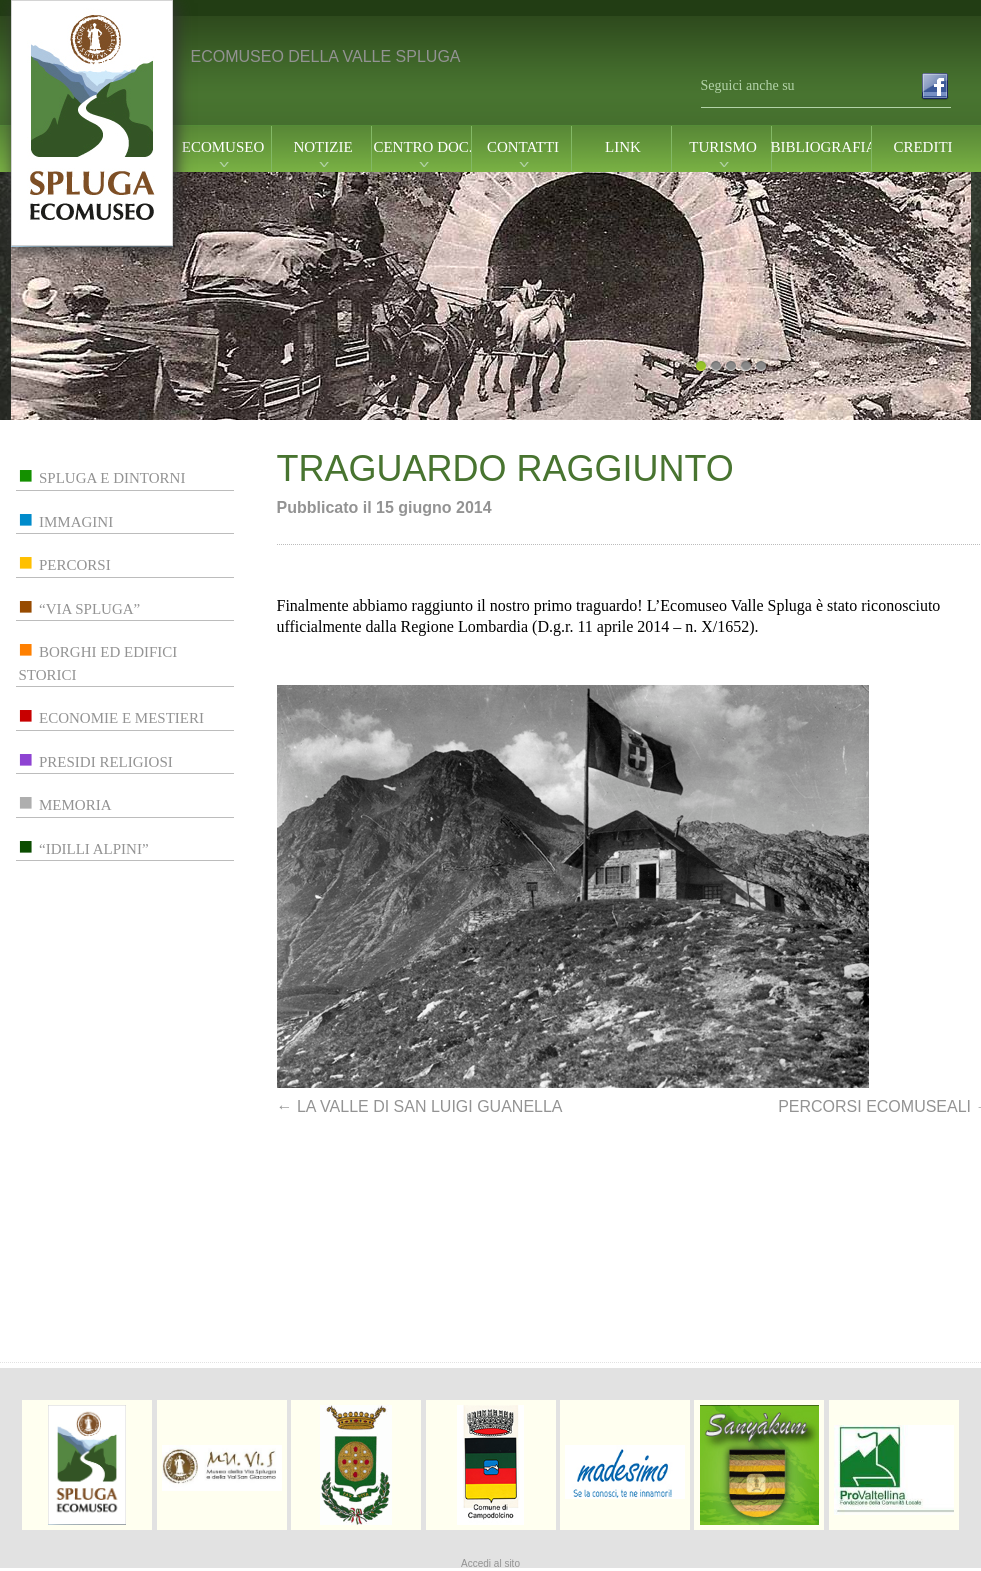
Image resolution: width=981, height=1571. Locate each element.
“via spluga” (89, 609)
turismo (723, 147)
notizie (322, 147)
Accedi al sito (490, 1563)
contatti (523, 147)
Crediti (922, 147)
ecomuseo (223, 147)
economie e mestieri (121, 718)
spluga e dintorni (112, 478)
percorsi (75, 565)
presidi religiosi (106, 762)
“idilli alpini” (94, 849)
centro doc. (422, 147)
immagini (76, 522)
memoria (75, 805)
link (623, 147)
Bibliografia (823, 147)
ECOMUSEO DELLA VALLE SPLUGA (326, 56)
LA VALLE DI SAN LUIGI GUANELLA (420, 1106)
